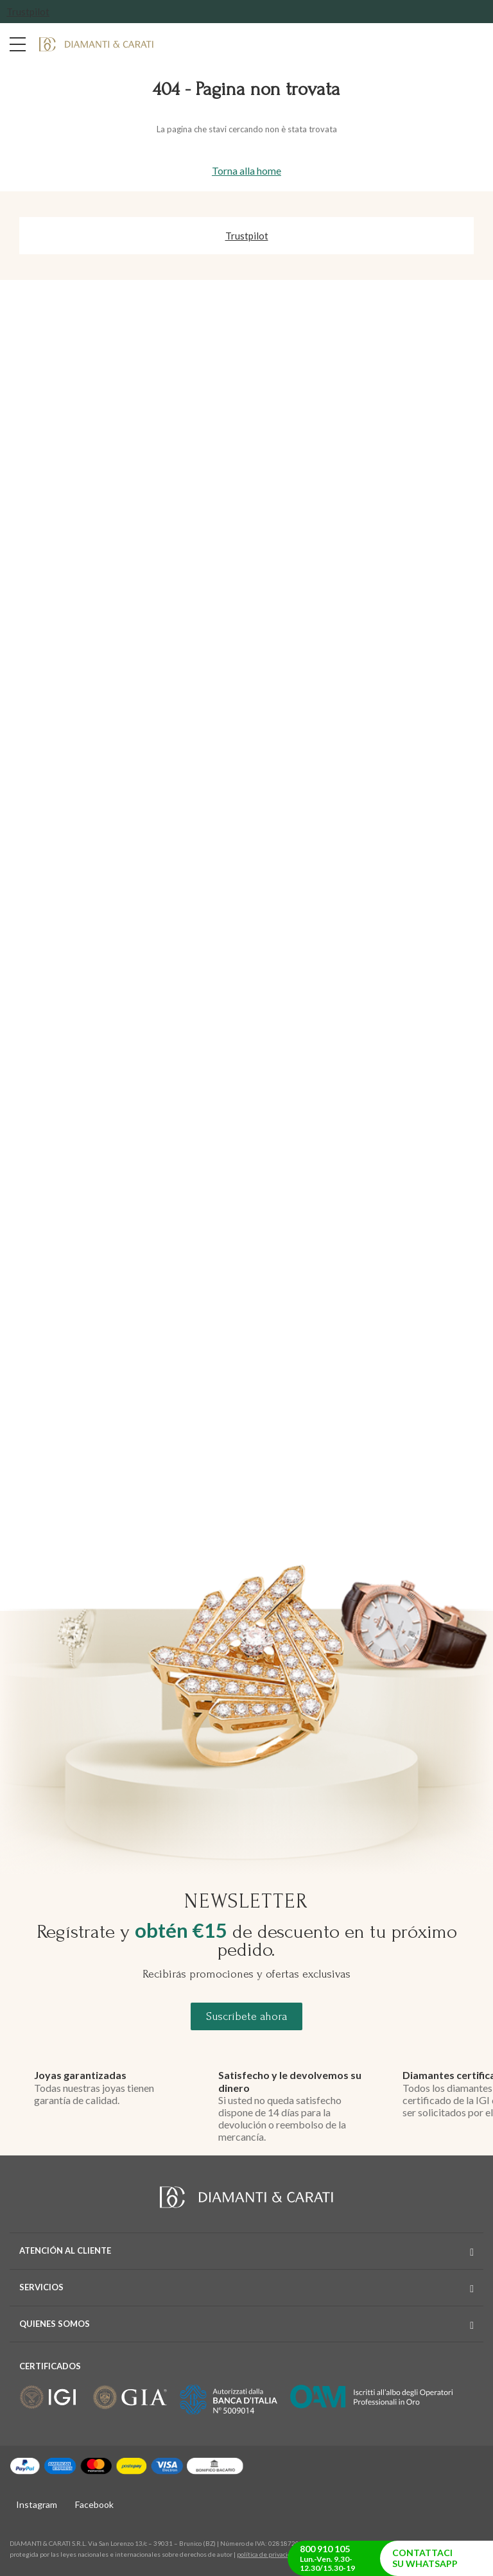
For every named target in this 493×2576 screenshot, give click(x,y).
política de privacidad (267, 2554)
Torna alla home (246, 170)
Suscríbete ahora (246, 2016)
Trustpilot (27, 11)
